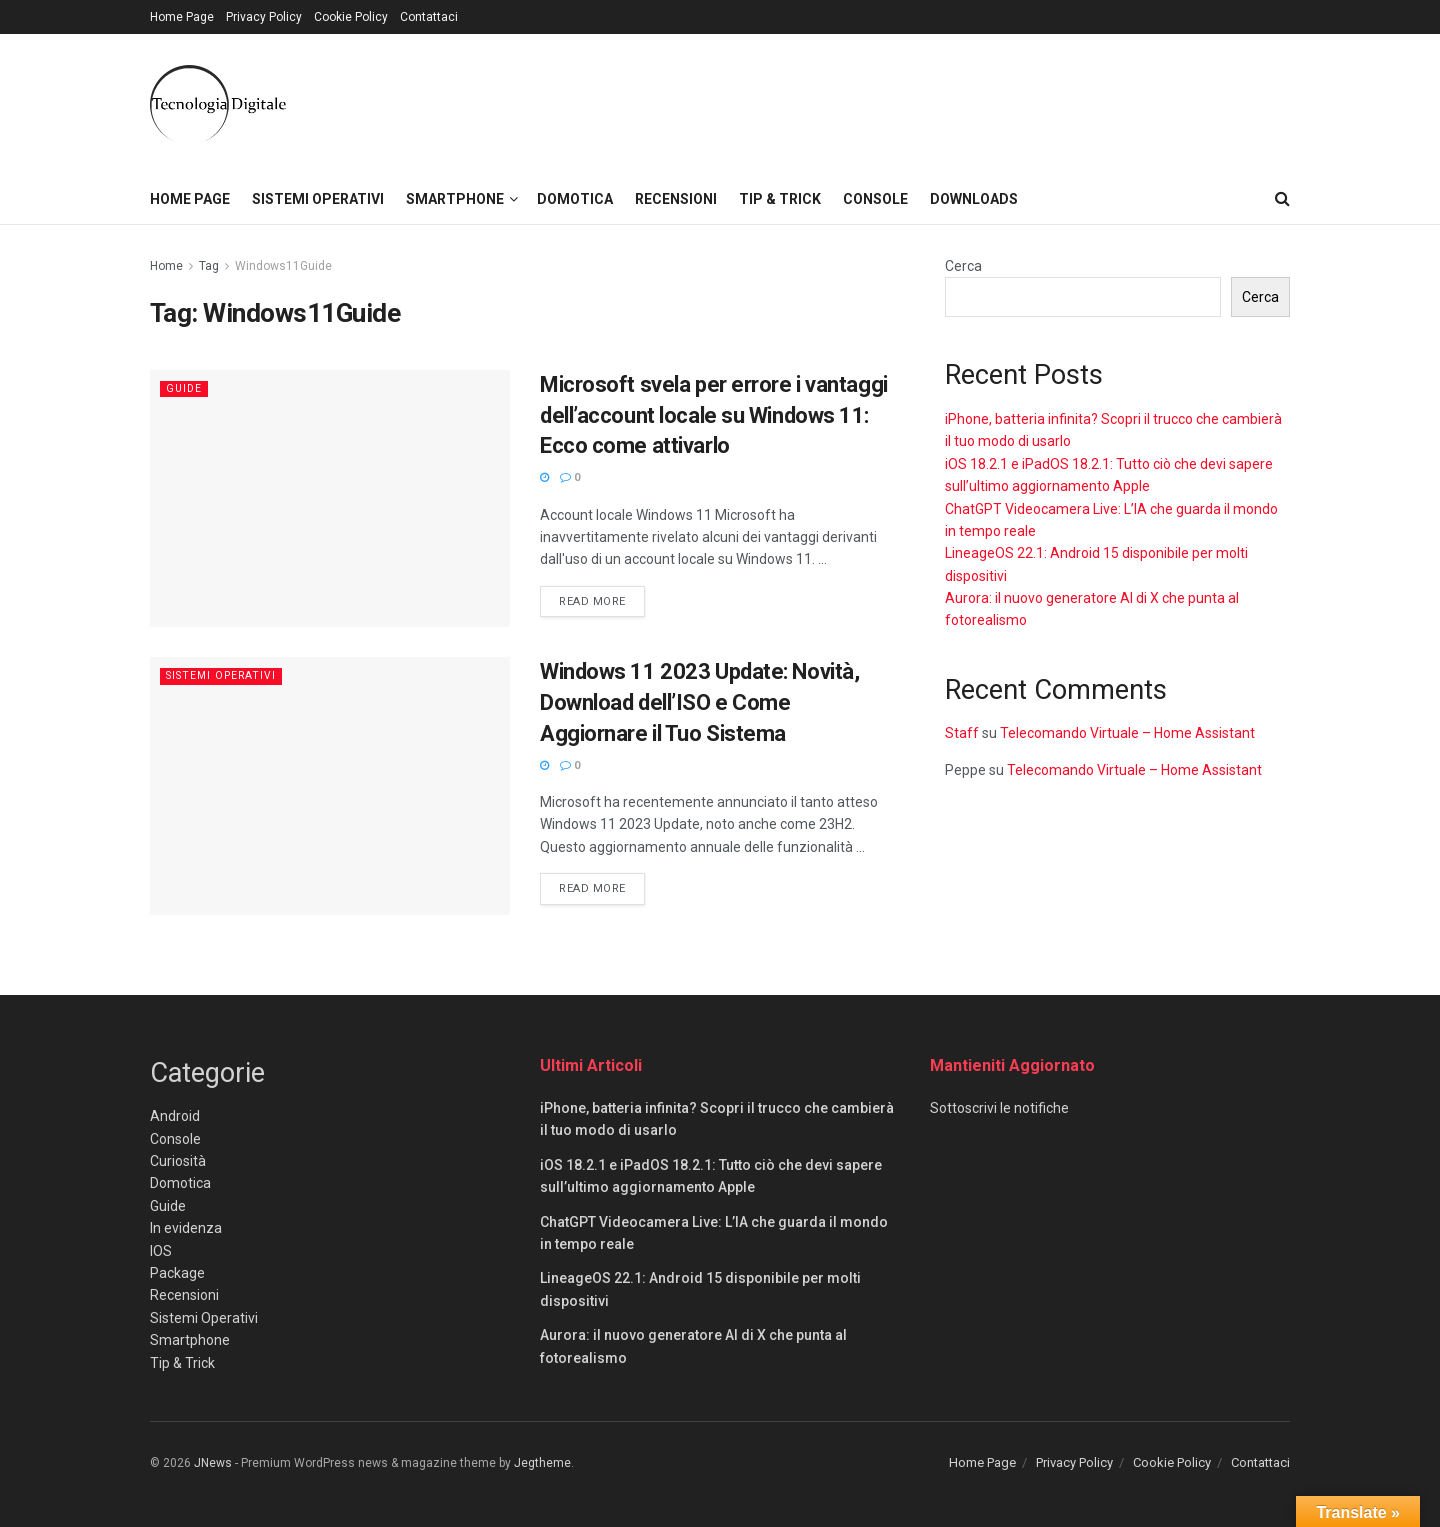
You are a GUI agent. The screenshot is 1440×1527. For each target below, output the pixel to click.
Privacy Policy (264, 17)
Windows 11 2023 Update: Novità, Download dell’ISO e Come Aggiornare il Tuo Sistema (699, 702)
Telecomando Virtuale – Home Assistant (1127, 733)
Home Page (182, 17)
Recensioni (676, 199)
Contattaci (429, 17)
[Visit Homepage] (218, 104)
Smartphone (455, 199)
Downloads (974, 199)
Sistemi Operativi (318, 199)
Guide (185, 388)
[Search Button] (1282, 199)
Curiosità (178, 1161)
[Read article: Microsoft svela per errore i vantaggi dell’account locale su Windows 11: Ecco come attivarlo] (330, 498)
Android (175, 1116)
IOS (161, 1251)
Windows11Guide (283, 266)
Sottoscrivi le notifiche (999, 1108)
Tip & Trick (780, 199)
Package (177, 1273)
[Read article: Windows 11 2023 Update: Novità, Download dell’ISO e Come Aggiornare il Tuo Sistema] (330, 785)
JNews (213, 1463)
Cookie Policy (351, 17)
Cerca (963, 266)
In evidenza (186, 1228)
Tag (209, 266)
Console (875, 199)
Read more (602, 600)
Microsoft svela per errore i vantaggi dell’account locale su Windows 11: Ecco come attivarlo (714, 415)
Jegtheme (542, 1463)
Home (166, 266)
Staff (962, 733)
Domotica (575, 199)
